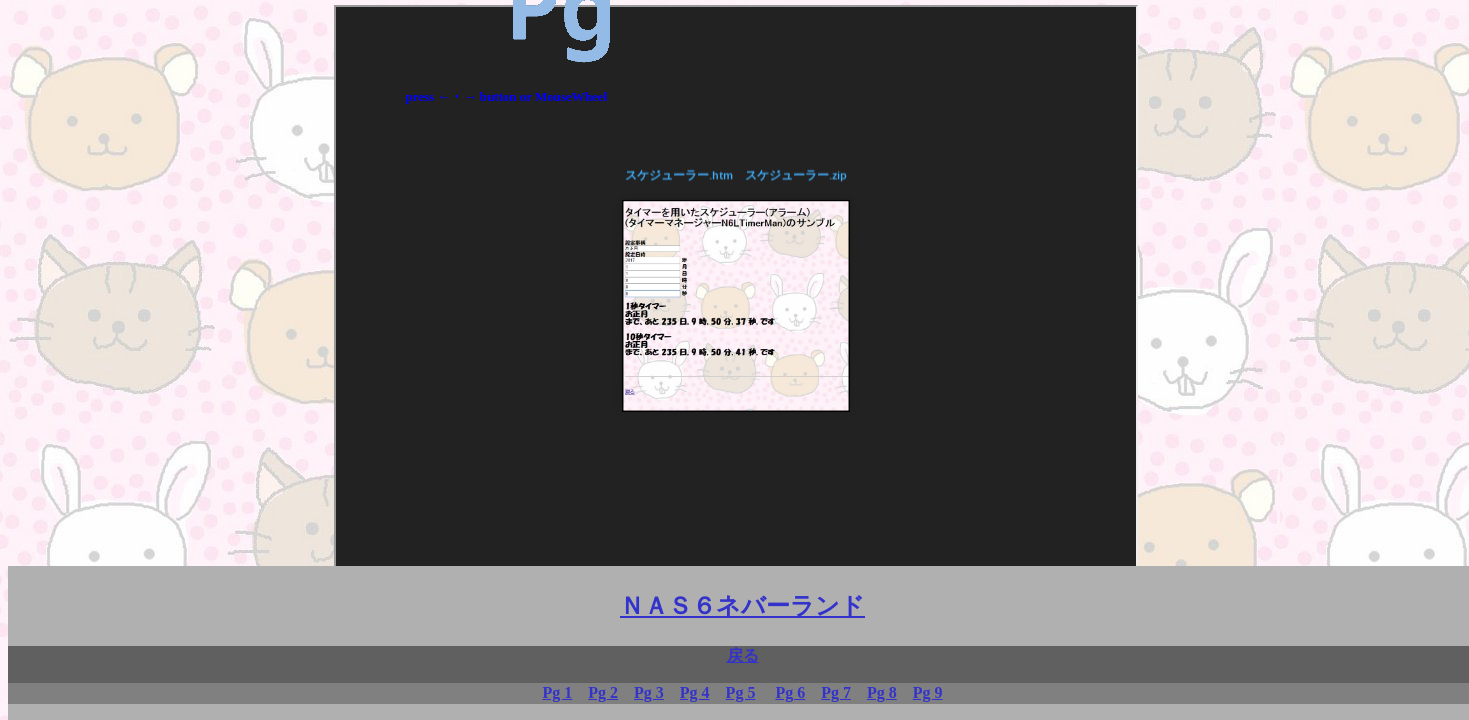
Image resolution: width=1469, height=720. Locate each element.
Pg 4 (695, 692)
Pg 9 (928, 692)
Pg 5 (741, 692)
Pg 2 (603, 692)
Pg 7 (836, 692)
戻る (743, 655)
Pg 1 (557, 692)
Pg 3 (649, 692)
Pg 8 (882, 692)
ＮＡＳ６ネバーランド (742, 606)
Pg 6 (790, 692)
